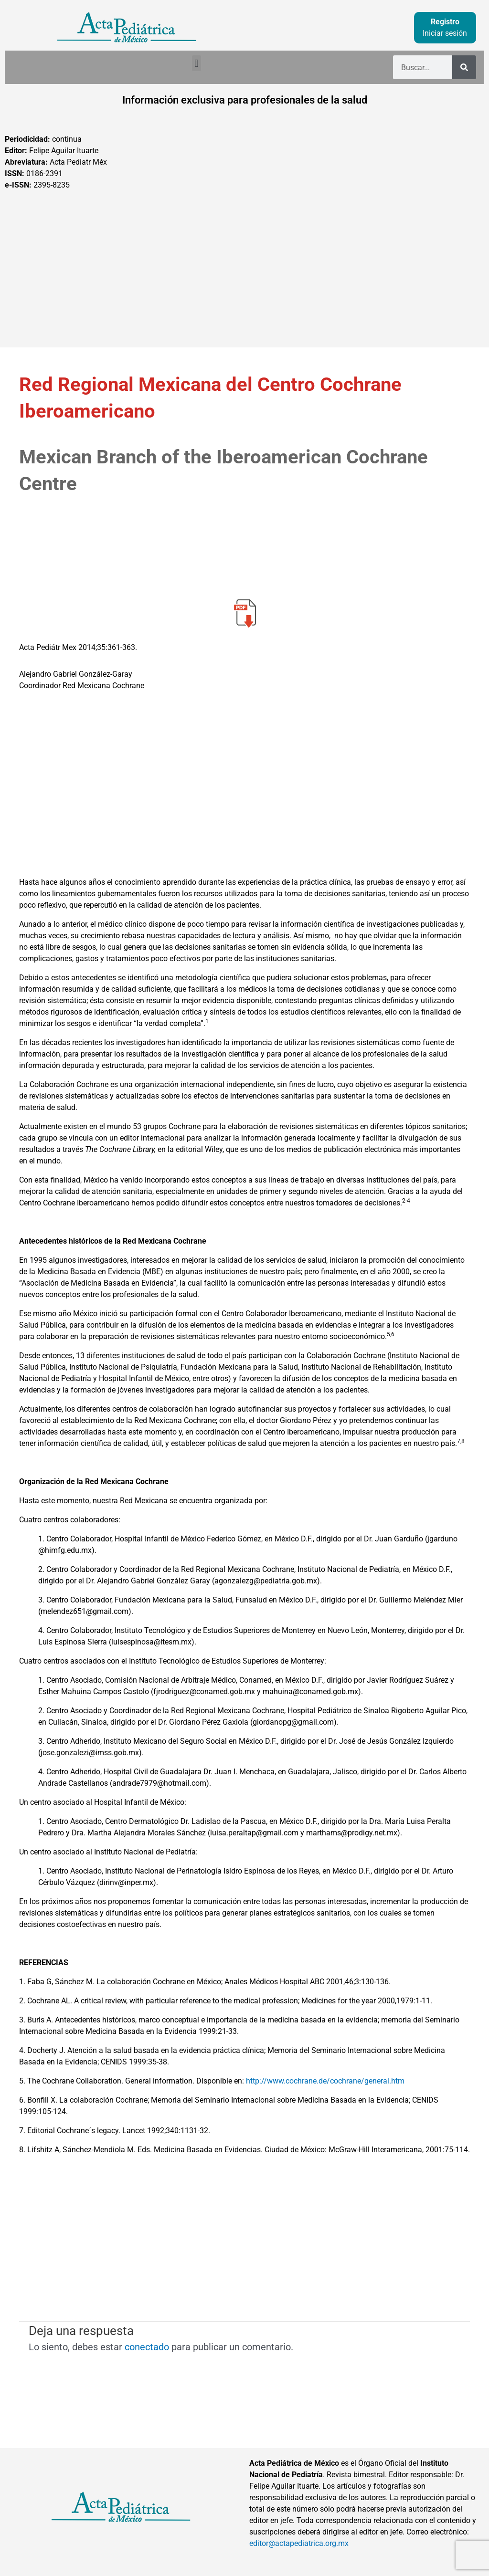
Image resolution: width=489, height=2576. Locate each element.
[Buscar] (464, 67)
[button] (196, 63)
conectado (147, 2347)
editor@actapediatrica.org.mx (299, 2543)
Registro (445, 21)
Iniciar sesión (445, 33)
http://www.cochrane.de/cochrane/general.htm (325, 2080)
